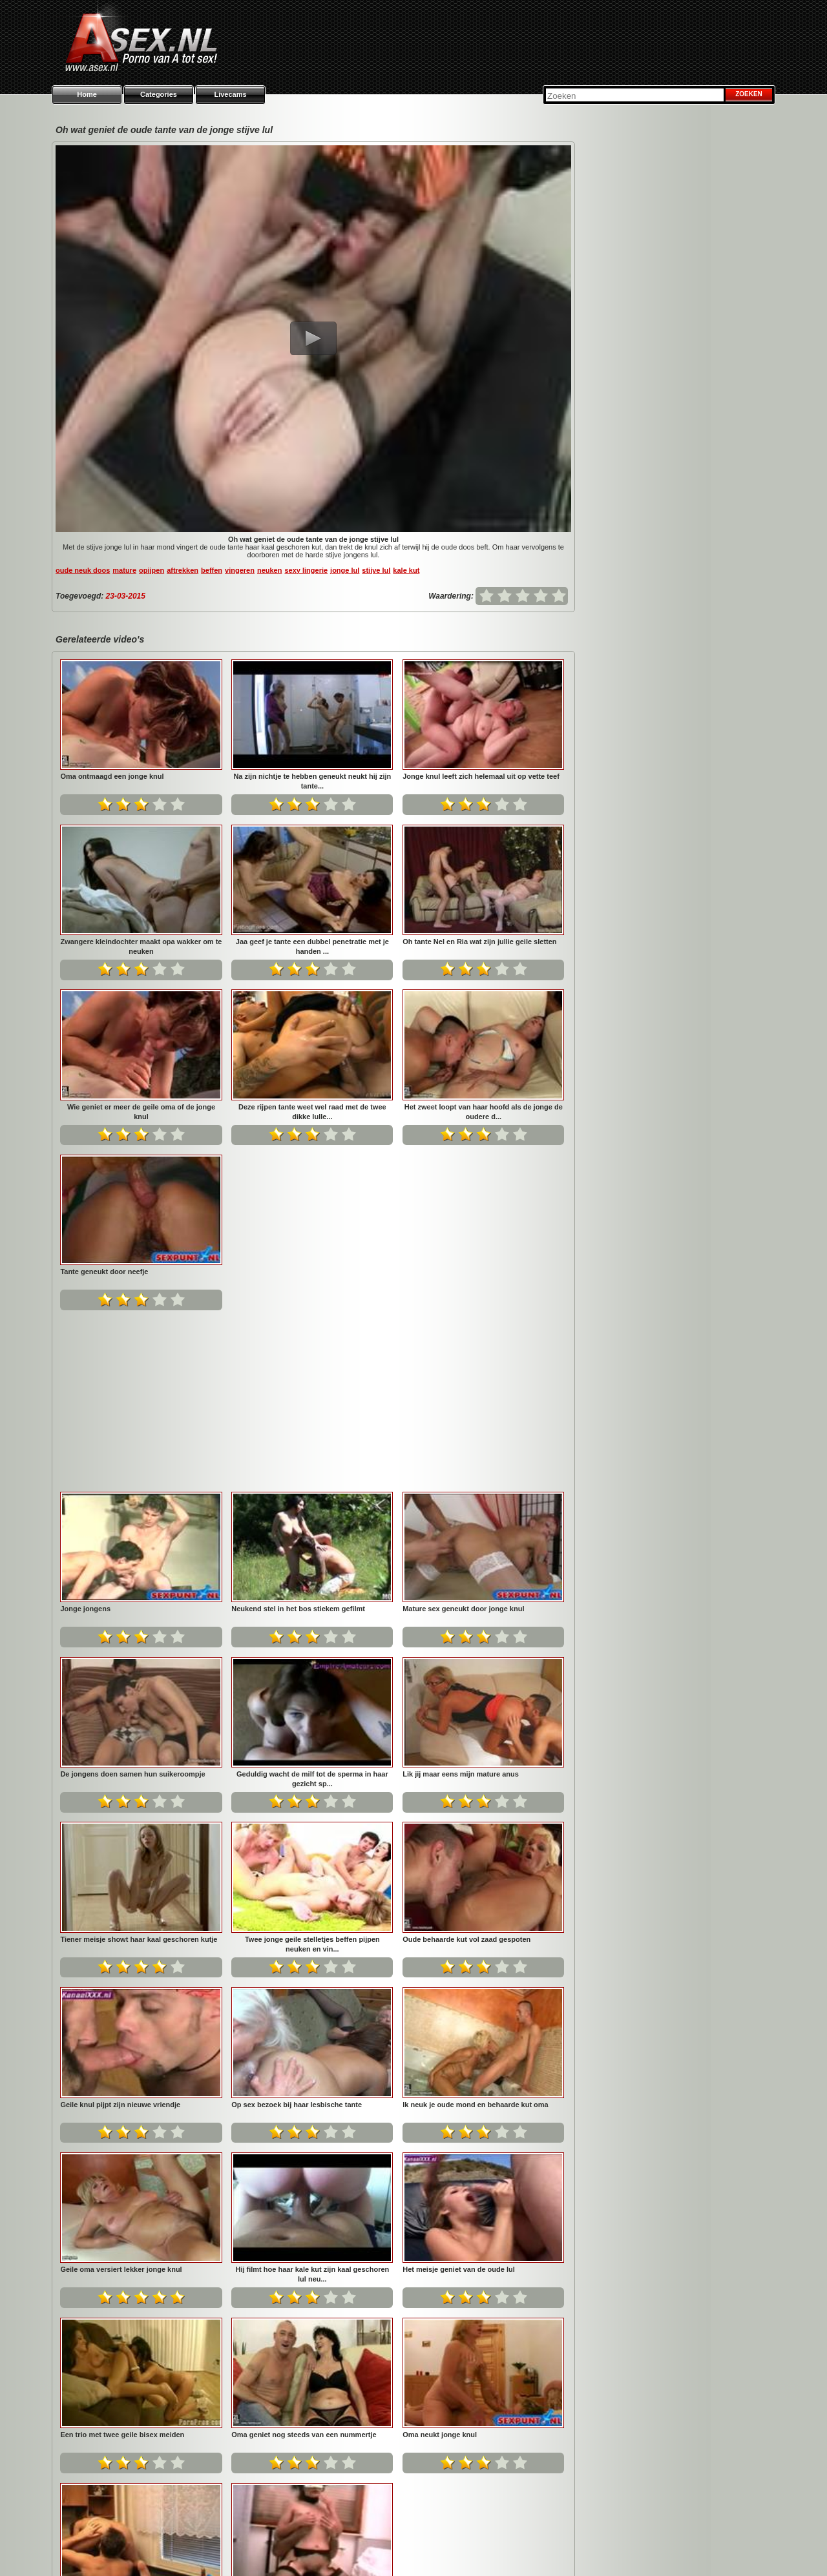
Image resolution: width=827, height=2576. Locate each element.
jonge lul (344, 570)
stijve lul (376, 570)
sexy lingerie (306, 570)
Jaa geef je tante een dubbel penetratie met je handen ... (312, 946)
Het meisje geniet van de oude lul (116, 2097)
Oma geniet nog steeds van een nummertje (475, 2097)
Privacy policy (546, 2550)
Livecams (230, 94)
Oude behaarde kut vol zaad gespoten (124, 1767)
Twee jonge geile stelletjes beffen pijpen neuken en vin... (483, 1607)
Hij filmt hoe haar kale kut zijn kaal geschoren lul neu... (483, 1937)
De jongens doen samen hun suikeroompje (303, 1437)
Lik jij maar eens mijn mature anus (118, 1602)
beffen (211, 570)
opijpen (151, 570)
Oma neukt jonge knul (97, 2263)
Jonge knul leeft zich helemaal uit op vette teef (481, 776)
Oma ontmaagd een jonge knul (111, 776)
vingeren (240, 570)
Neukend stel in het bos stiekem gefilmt (469, 1271)
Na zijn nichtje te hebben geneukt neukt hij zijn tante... (312, 781)
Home (87, 94)
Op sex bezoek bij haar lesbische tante (468, 1767)
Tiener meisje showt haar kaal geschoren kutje (309, 1602)
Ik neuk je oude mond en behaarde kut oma (133, 1933)
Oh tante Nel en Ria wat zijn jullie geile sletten (479, 941)
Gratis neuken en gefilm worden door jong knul (482, 2263)
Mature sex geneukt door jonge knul (121, 1437)
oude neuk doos (83, 570)
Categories (158, 94)
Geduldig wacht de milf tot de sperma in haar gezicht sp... (484, 1441)
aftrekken (182, 570)
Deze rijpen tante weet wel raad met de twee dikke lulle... (312, 1111)
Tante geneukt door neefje (104, 1271)
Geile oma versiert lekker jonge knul (292, 1933)
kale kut (406, 570)
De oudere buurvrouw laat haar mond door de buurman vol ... (312, 2267)
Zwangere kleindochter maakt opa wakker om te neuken (141, 946)
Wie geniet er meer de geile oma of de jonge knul (141, 1111)
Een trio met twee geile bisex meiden (293, 2097)
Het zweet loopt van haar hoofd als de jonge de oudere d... (483, 1111)
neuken (269, 570)
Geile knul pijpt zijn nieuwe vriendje (291, 1767)
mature (124, 570)
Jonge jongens (256, 1271)
